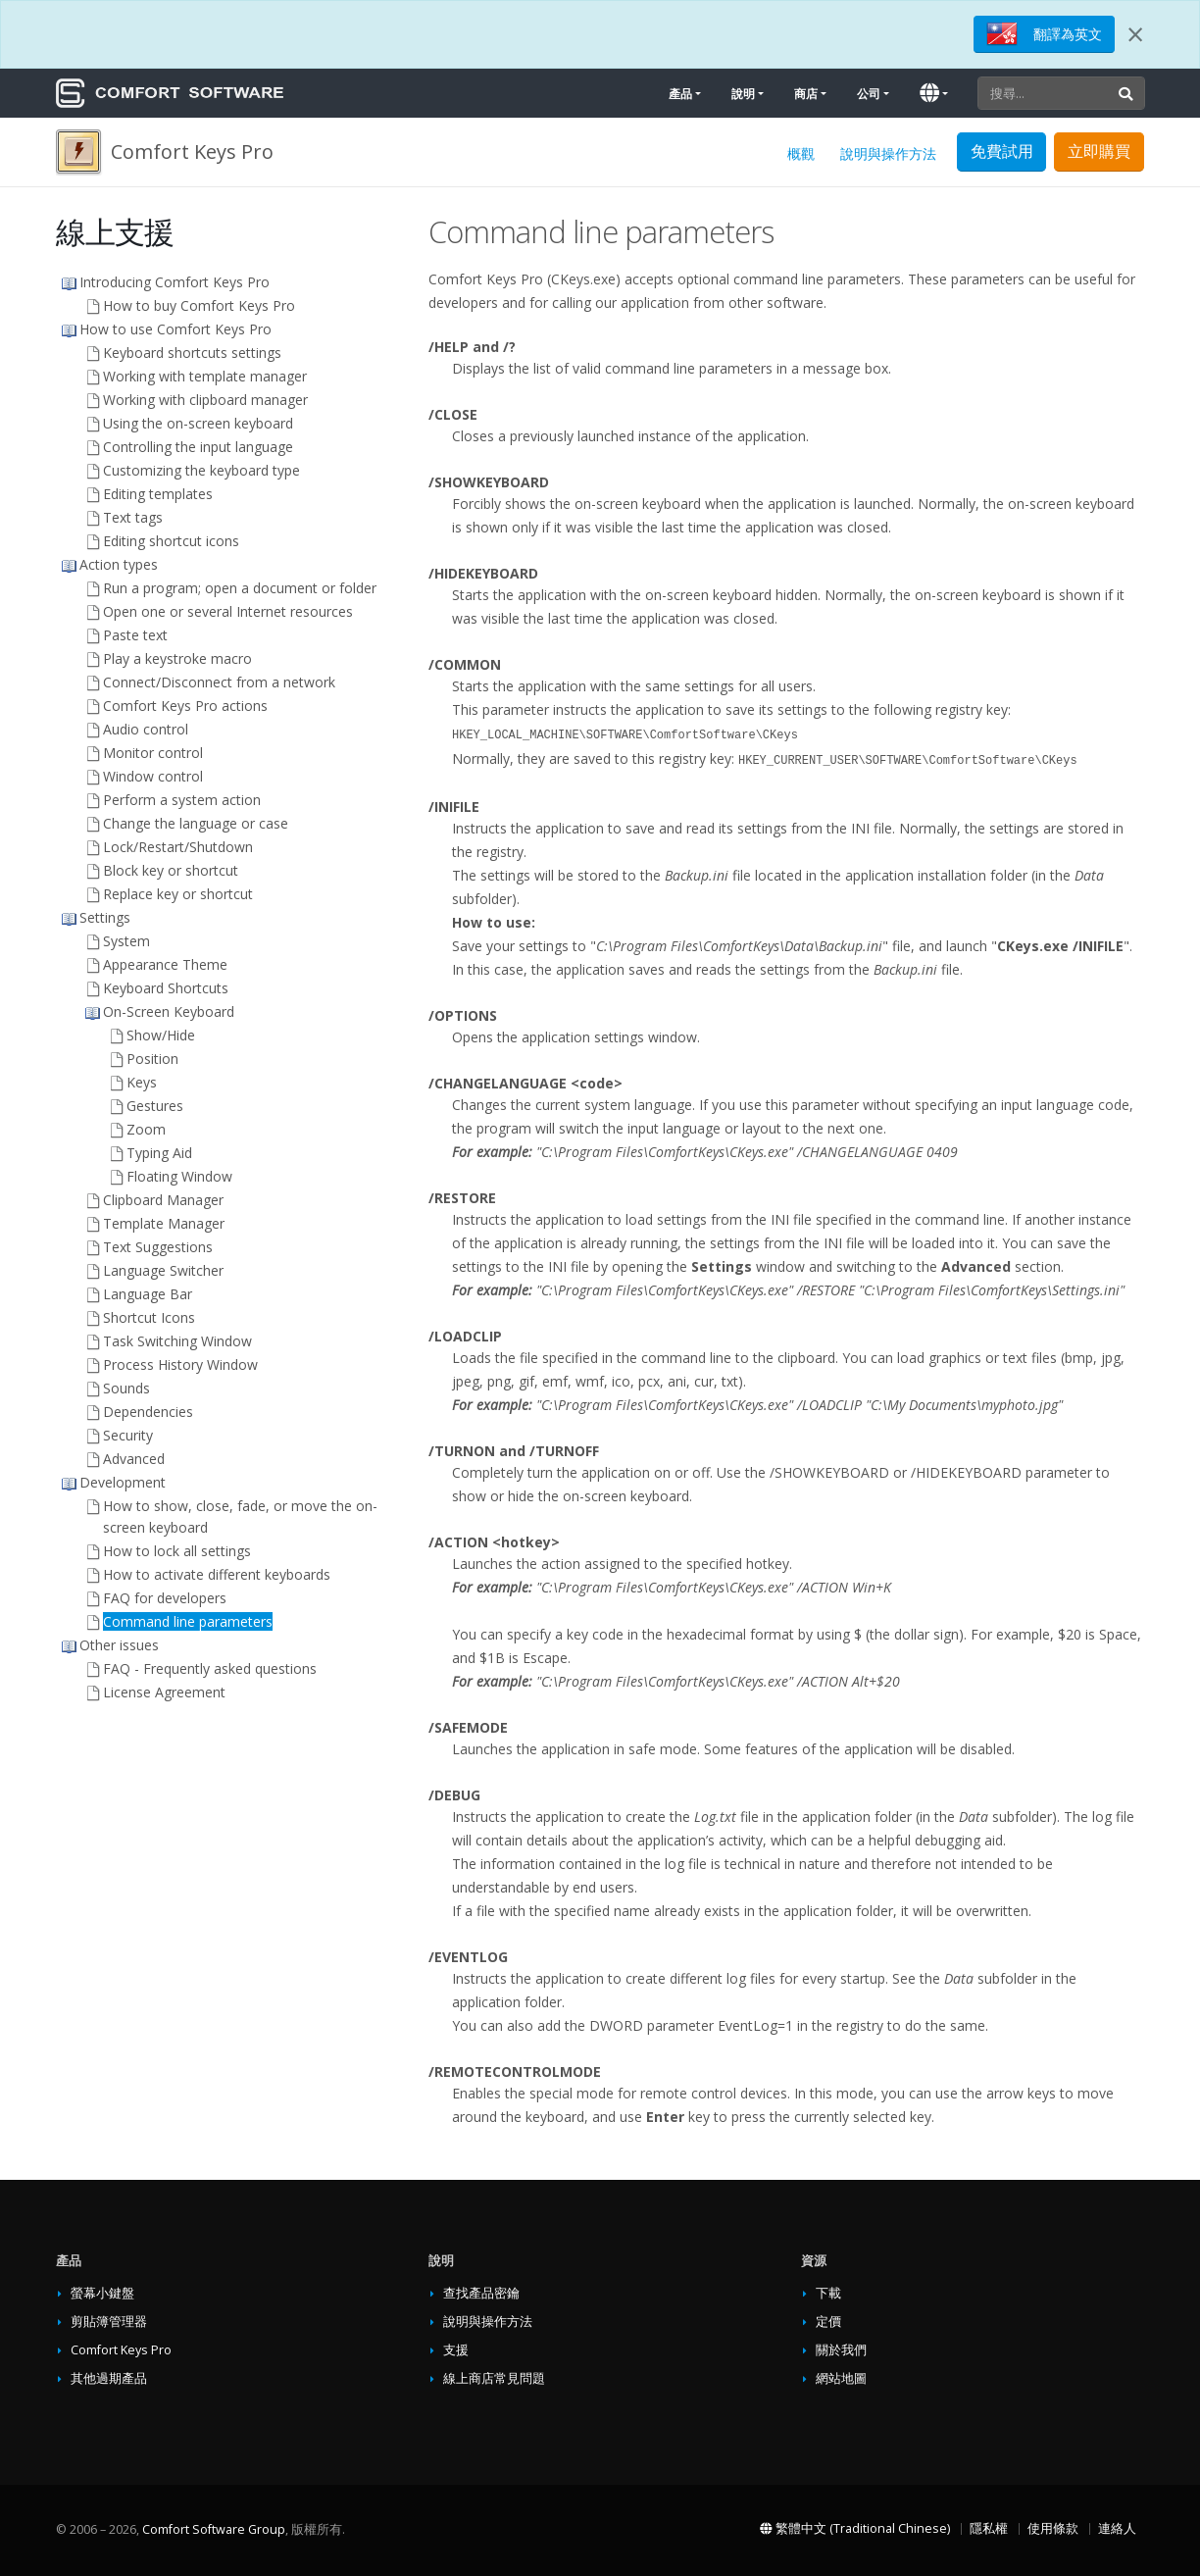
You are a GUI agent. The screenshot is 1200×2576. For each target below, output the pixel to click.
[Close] (1135, 34)
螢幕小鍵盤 (102, 2293)
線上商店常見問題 (494, 2378)
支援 (456, 2350)
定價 (828, 2321)
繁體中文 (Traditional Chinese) (855, 2528)
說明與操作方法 (888, 153)
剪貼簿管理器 (109, 2321)
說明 (743, 93)
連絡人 (1117, 2528)
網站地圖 (841, 2378)
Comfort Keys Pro (121, 2350)
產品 (680, 93)
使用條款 (1052, 2528)
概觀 (801, 153)
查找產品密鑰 (481, 2293)
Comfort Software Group (213, 2529)
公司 (868, 93)
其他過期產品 (109, 2378)
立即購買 (1099, 151)
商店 (806, 93)
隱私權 (989, 2528)
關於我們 (841, 2350)
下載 (828, 2293)
